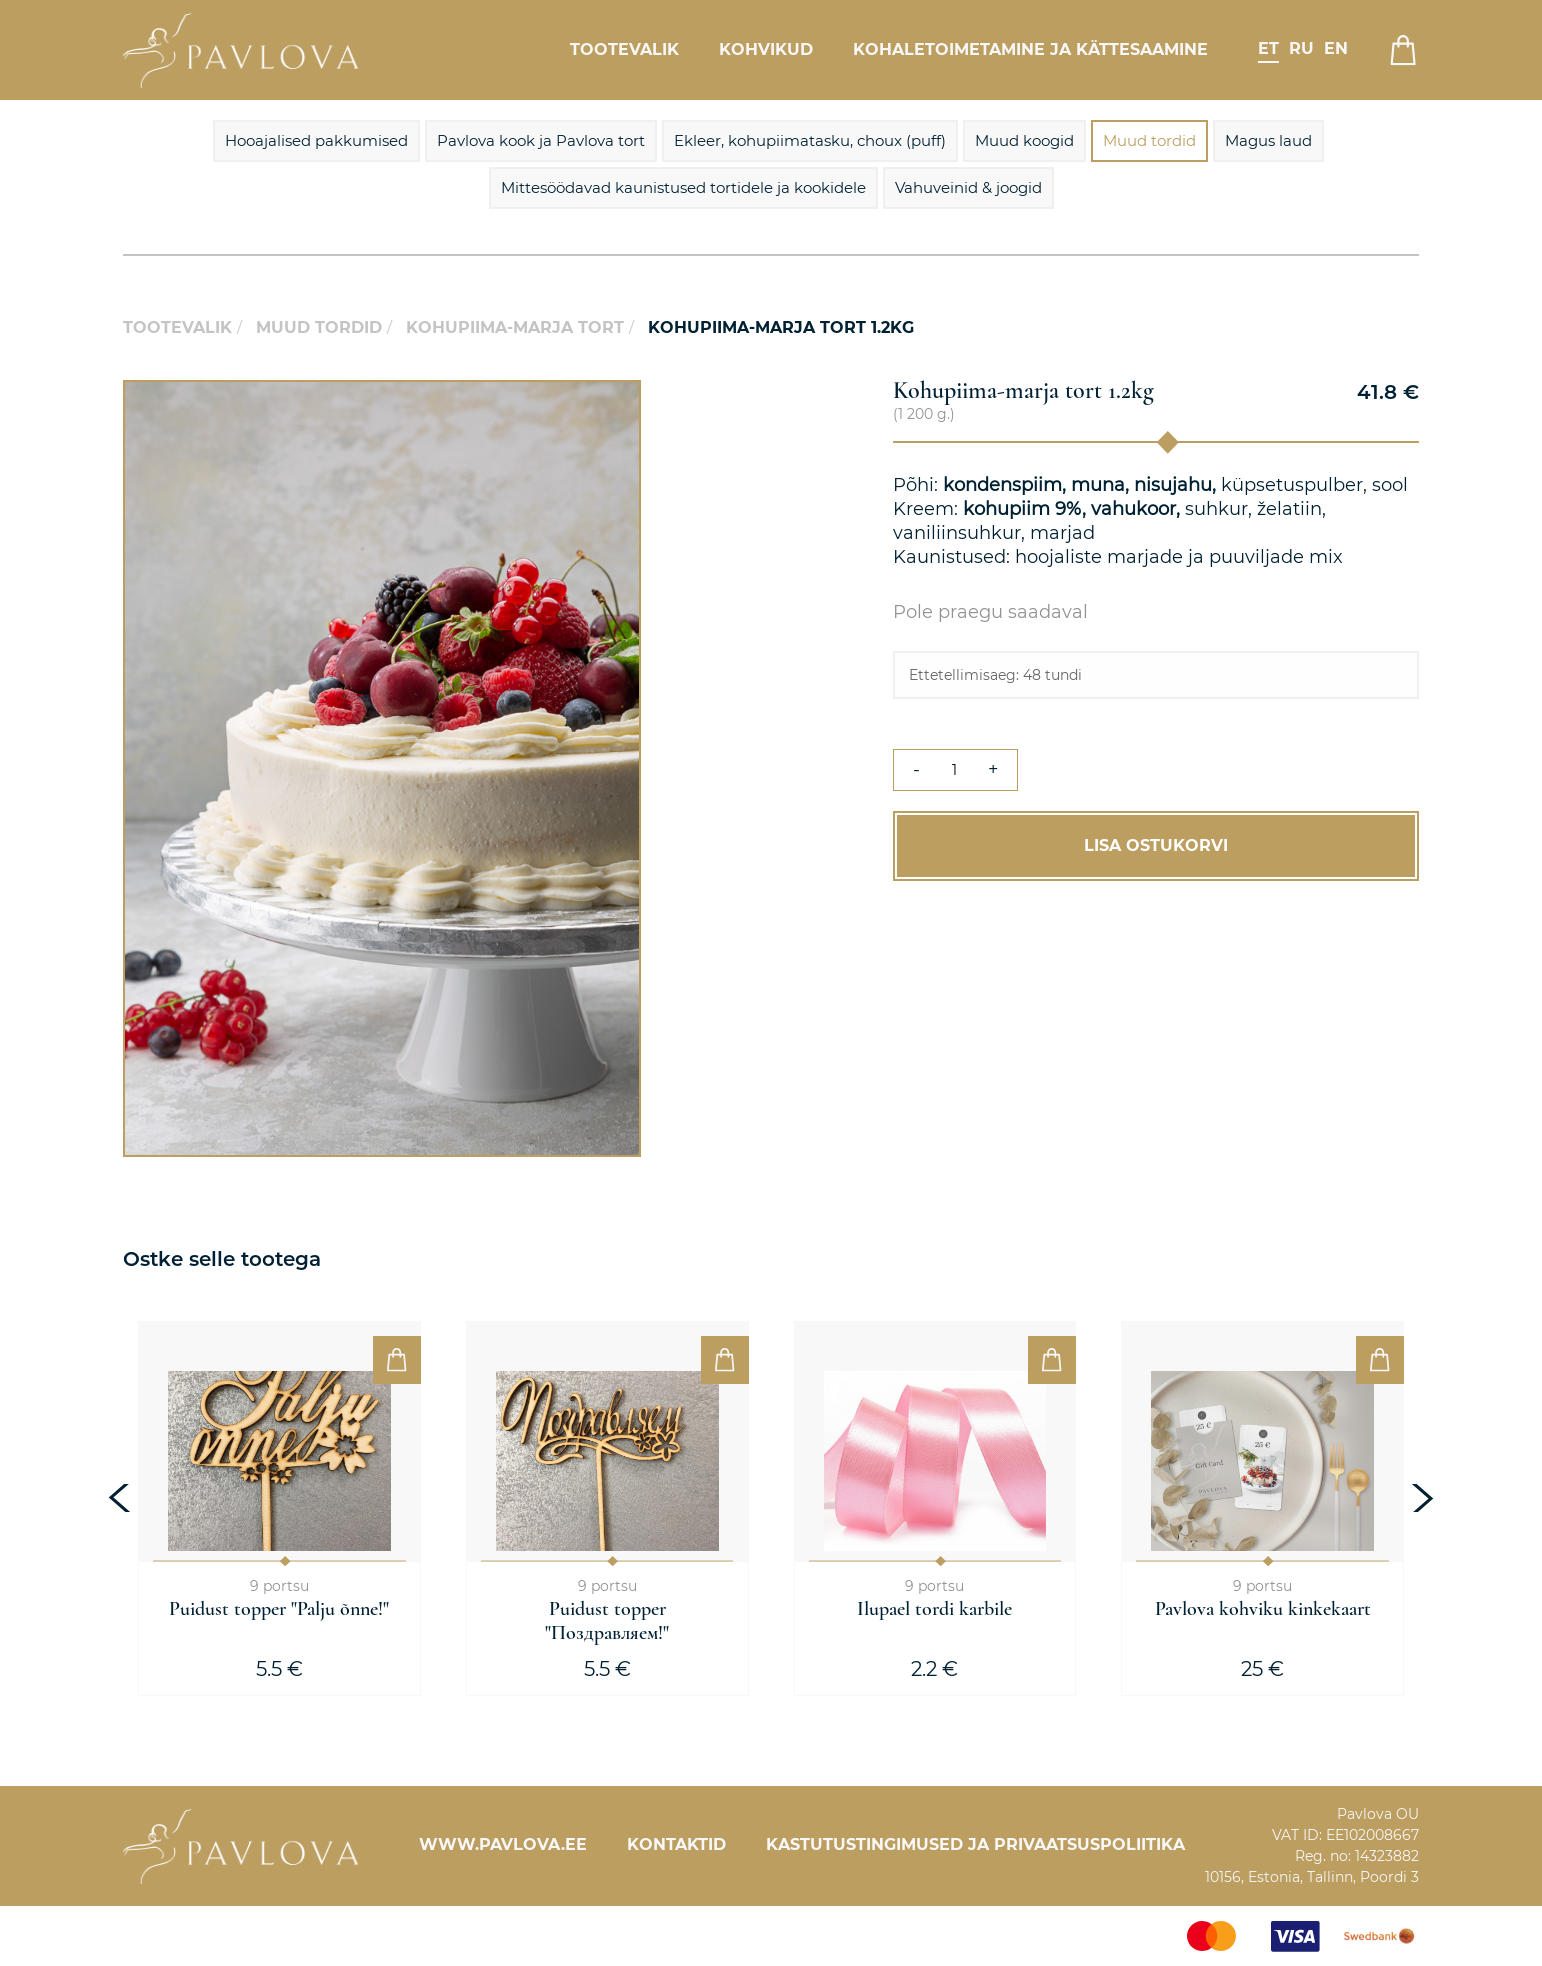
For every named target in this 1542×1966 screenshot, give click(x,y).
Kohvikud (766, 49)
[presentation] (122, 1498)
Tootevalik (624, 49)
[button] (623, 398)
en (1336, 48)
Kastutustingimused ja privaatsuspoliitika (975, 1844)
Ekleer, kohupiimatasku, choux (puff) (810, 140)
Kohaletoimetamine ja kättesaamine (1030, 49)
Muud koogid (1024, 140)
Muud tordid (1149, 140)
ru (1301, 48)
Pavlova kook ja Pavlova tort (541, 140)
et (1268, 48)
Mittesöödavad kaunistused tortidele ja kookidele (683, 187)
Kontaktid (676, 1844)
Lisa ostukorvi (1156, 845)
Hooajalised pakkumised (316, 140)
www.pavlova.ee (503, 1844)
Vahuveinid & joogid (968, 187)
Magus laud (1268, 140)
